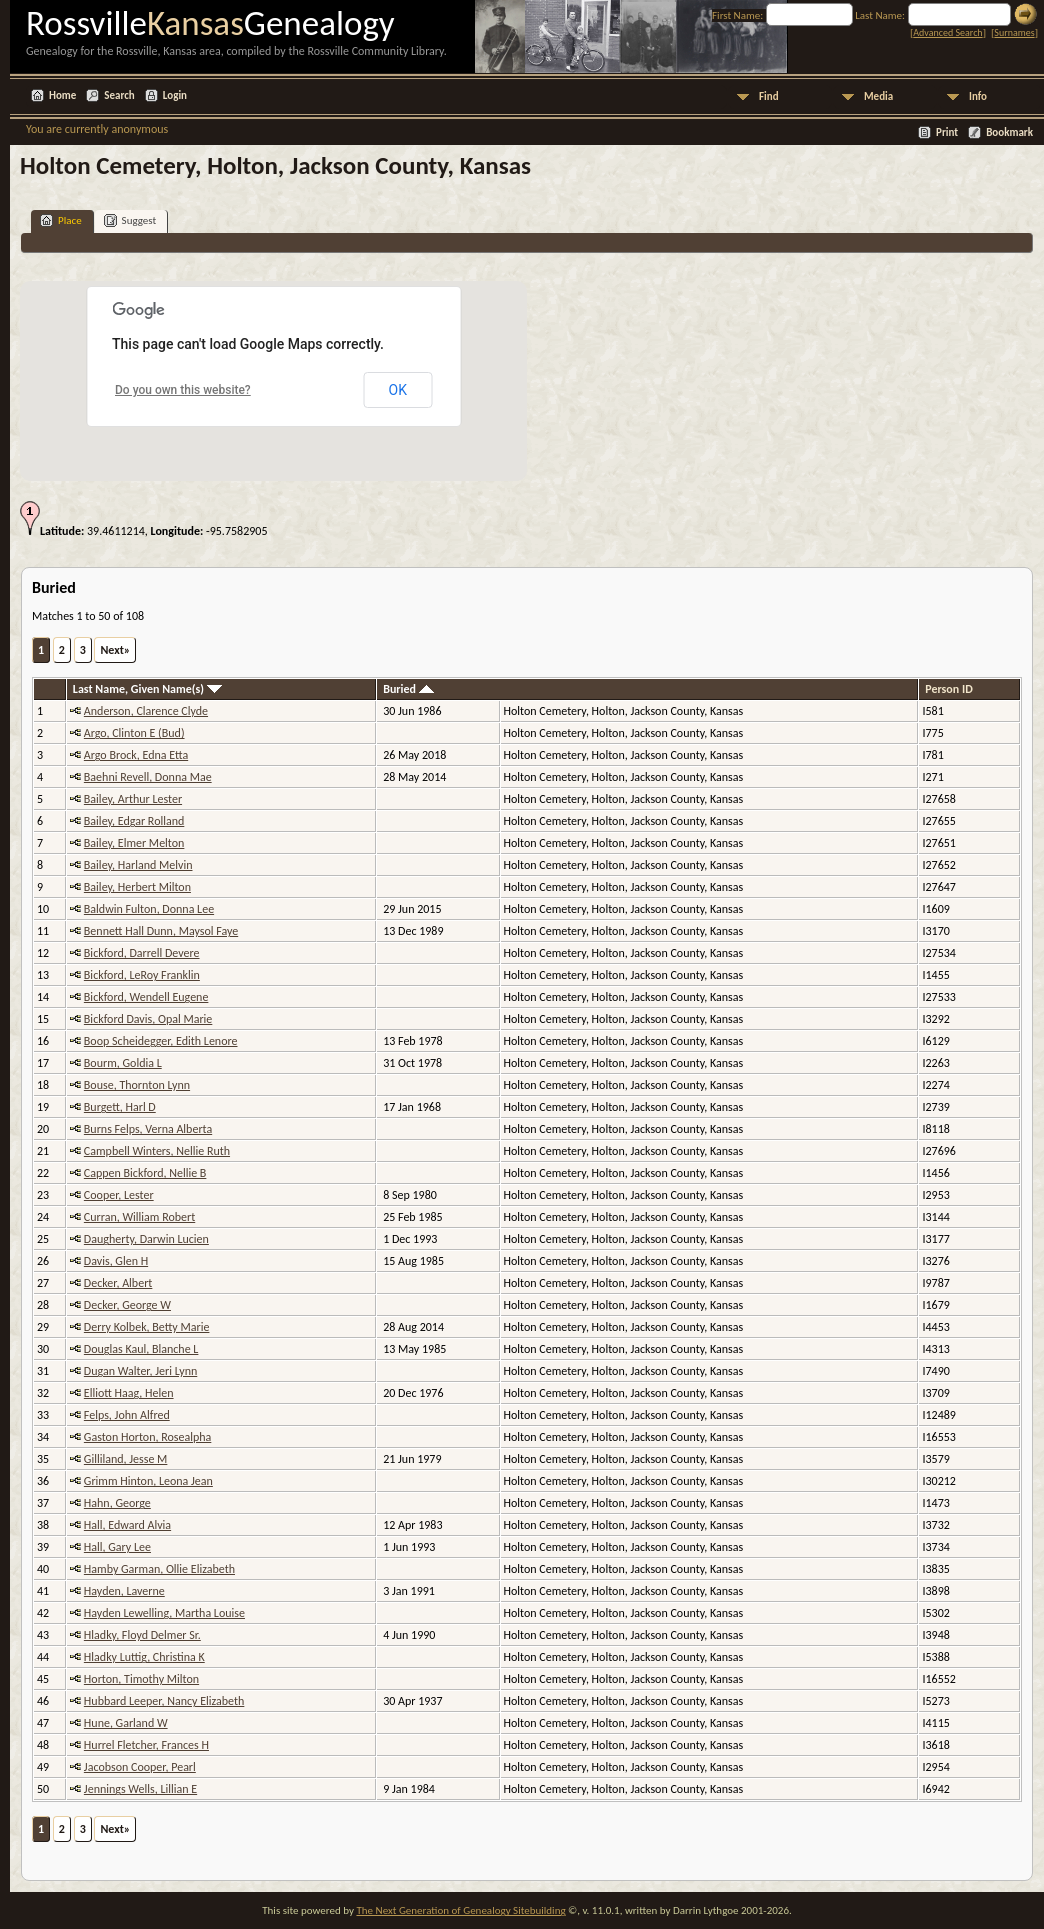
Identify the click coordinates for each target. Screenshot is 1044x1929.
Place (61, 220)
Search (119, 95)
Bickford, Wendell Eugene (146, 997)
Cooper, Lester (119, 1195)
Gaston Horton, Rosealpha (147, 1437)
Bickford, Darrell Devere (142, 953)
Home (62, 95)
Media (878, 96)
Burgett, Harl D (120, 1107)
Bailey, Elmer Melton (134, 843)
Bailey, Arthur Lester (133, 799)
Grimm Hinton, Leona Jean (148, 1481)
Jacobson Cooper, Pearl (140, 1767)
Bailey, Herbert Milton (137, 887)
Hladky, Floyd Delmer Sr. (142, 1635)
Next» (115, 650)
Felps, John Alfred (127, 1415)
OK (398, 390)
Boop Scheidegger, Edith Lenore (161, 1041)
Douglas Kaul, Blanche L (141, 1349)
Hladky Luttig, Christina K (144, 1657)
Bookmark (1009, 132)
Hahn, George (117, 1503)
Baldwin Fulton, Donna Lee (149, 909)
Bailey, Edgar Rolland (134, 821)
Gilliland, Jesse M (126, 1459)
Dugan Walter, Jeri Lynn (140, 1371)
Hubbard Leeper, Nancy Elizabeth (164, 1701)
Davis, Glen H (116, 1261)
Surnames (1014, 32)
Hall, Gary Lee (117, 1547)
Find (769, 96)
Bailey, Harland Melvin (138, 865)
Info (978, 96)
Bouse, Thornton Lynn (137, 1085)
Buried (408, 689)
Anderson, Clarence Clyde (146, 711)
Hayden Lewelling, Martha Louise (164, 1613)
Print (947, 132)
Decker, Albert (118, 1283)
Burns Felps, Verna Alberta (148, 1129)
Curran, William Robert (139, 1217)
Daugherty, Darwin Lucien (146, 1239)
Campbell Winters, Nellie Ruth (157, 1151)
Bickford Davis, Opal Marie (148, 1019)
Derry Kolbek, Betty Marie (147, 1327)
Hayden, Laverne (124, 1591)
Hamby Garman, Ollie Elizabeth (159, 1569)
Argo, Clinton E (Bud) (134, 733)
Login (175, 95)
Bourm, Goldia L (123, 1063)
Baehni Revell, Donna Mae (148, 777)
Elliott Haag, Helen (129, 1393)
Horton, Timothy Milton (141, 1679)
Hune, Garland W (126, 1723)
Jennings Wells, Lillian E (140, 1789)
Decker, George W (127, 1305)
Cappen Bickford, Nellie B (145, 1173)
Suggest (130, 220)
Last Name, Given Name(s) (147, 689)
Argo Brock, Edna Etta (136, 755)
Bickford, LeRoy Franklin (142, 975)
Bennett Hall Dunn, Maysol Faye (161, 931)
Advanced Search (947, 32)
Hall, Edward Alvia (127, 1525)
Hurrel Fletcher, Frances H (146, 1745)
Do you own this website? (183, 390)
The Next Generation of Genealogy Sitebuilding (460, 1910)
